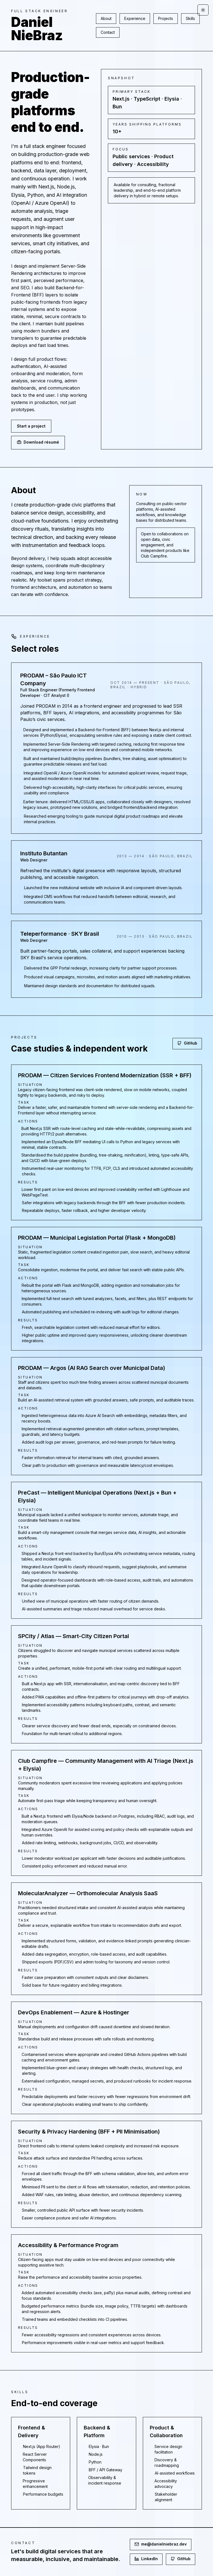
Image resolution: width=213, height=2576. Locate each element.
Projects (165, 18)
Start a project (31, 426)
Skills (190, 18)
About (106, 18)
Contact (108, 32)
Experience (134, 18)
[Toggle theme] (203, 10)
